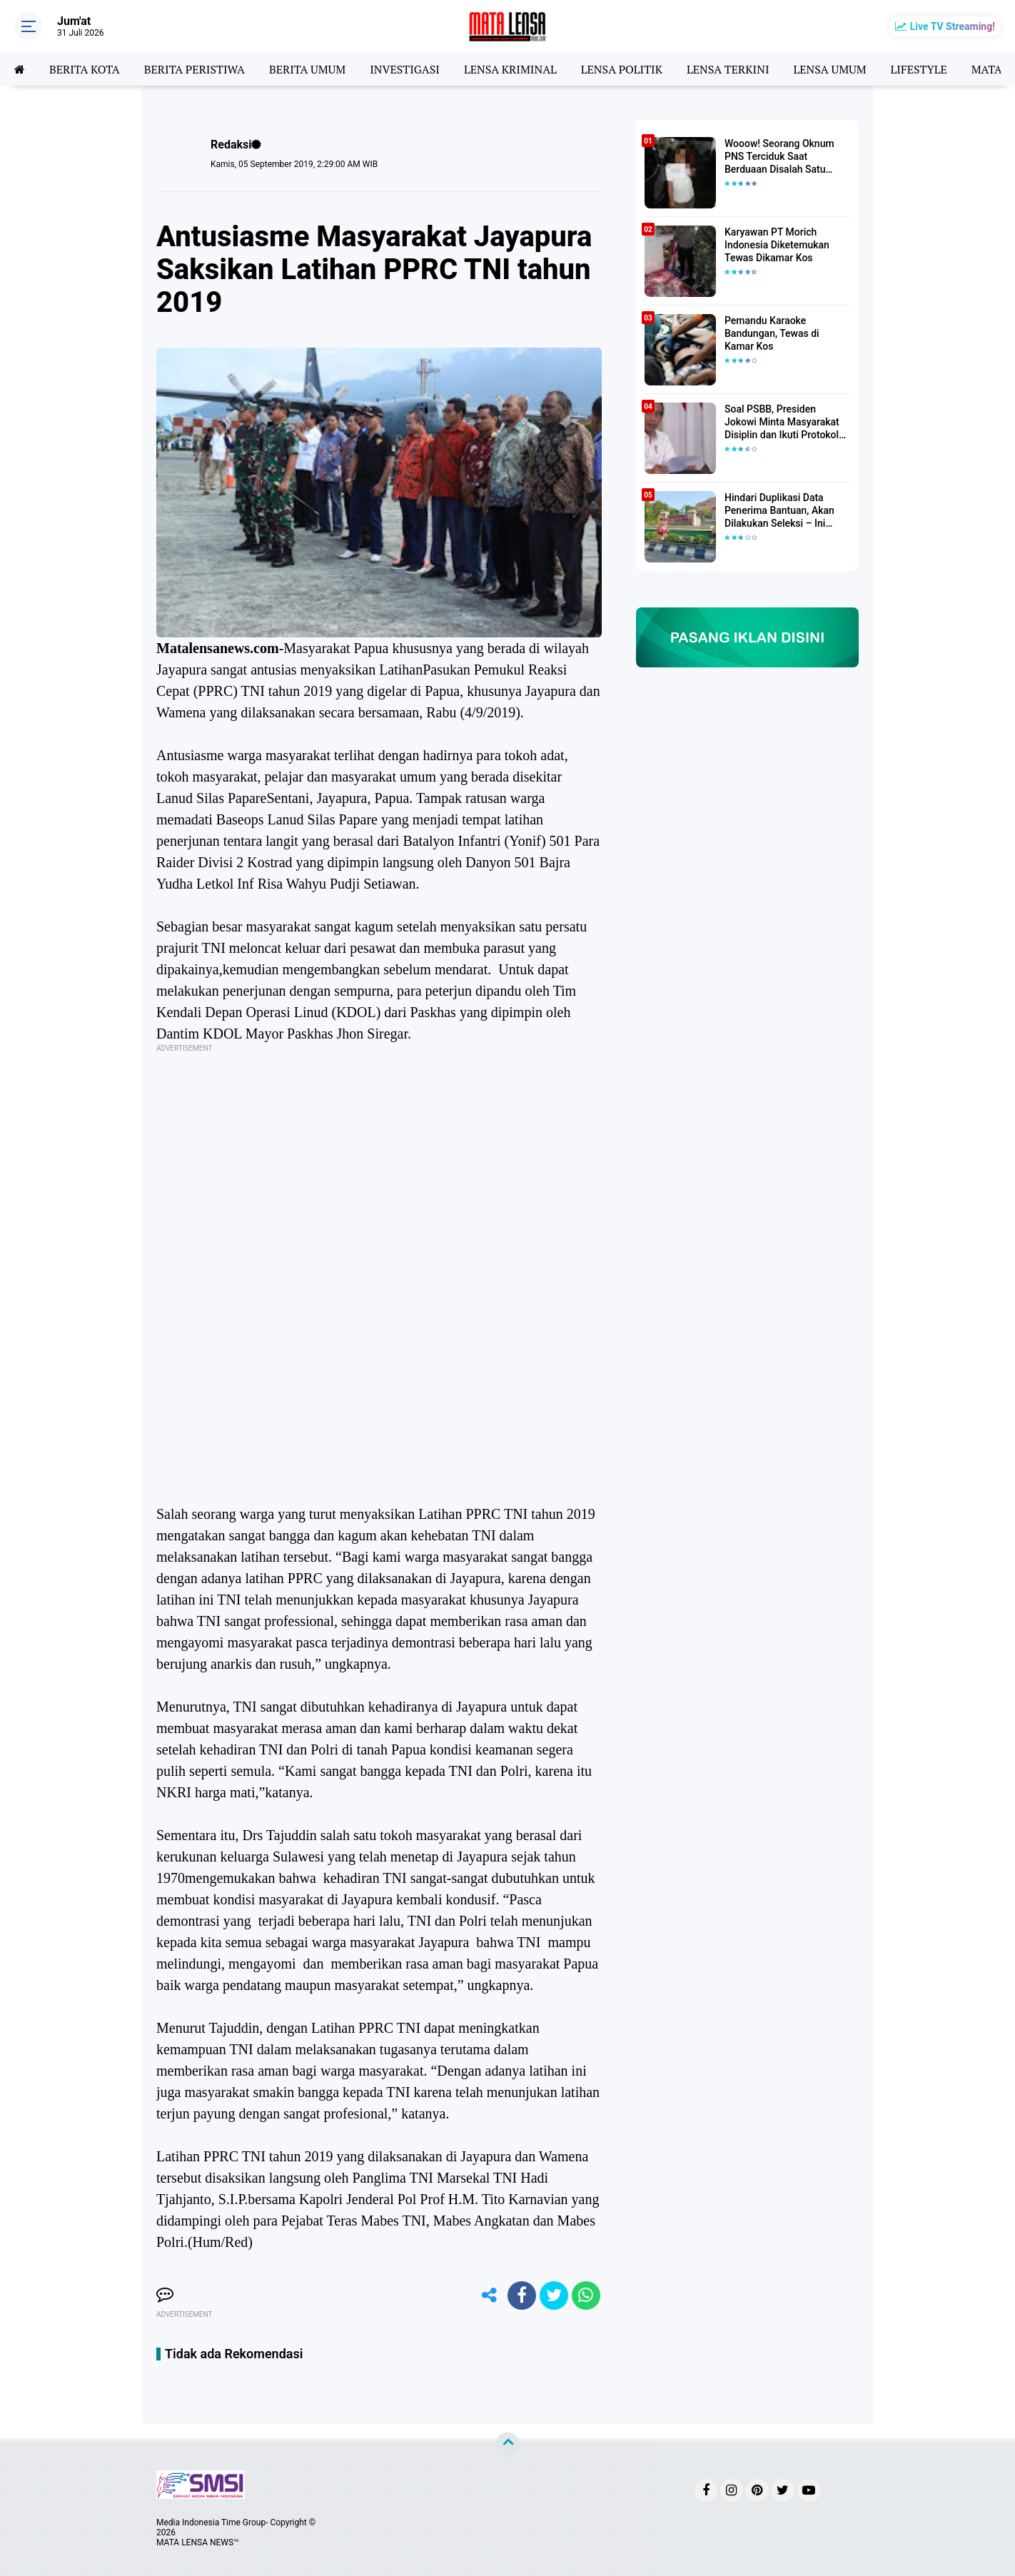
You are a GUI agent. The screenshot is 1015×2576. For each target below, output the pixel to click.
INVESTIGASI (405, 69)
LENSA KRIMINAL (510, 69)
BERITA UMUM (307, 69)
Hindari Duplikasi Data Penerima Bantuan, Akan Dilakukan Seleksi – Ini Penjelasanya (779, 511)
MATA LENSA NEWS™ (197, 2542)
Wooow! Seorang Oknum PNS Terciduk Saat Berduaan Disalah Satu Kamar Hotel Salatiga (779, 157)
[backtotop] (507, 2445)
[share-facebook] (522, 2295)
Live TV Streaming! (952, 26)
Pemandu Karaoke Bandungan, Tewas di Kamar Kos (771, 333)
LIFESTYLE (919, 69)
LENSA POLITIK (621, 69)
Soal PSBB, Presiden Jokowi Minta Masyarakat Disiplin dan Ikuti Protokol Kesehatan (781, 422)
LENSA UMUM (829, 69)
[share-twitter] (554, 2295)
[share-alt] (489, 2295)
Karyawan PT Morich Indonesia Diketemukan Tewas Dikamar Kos (776, 244)
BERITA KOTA (84, 69)
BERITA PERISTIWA (194, 69)
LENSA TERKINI (728, 69)
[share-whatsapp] (586, 2295)
